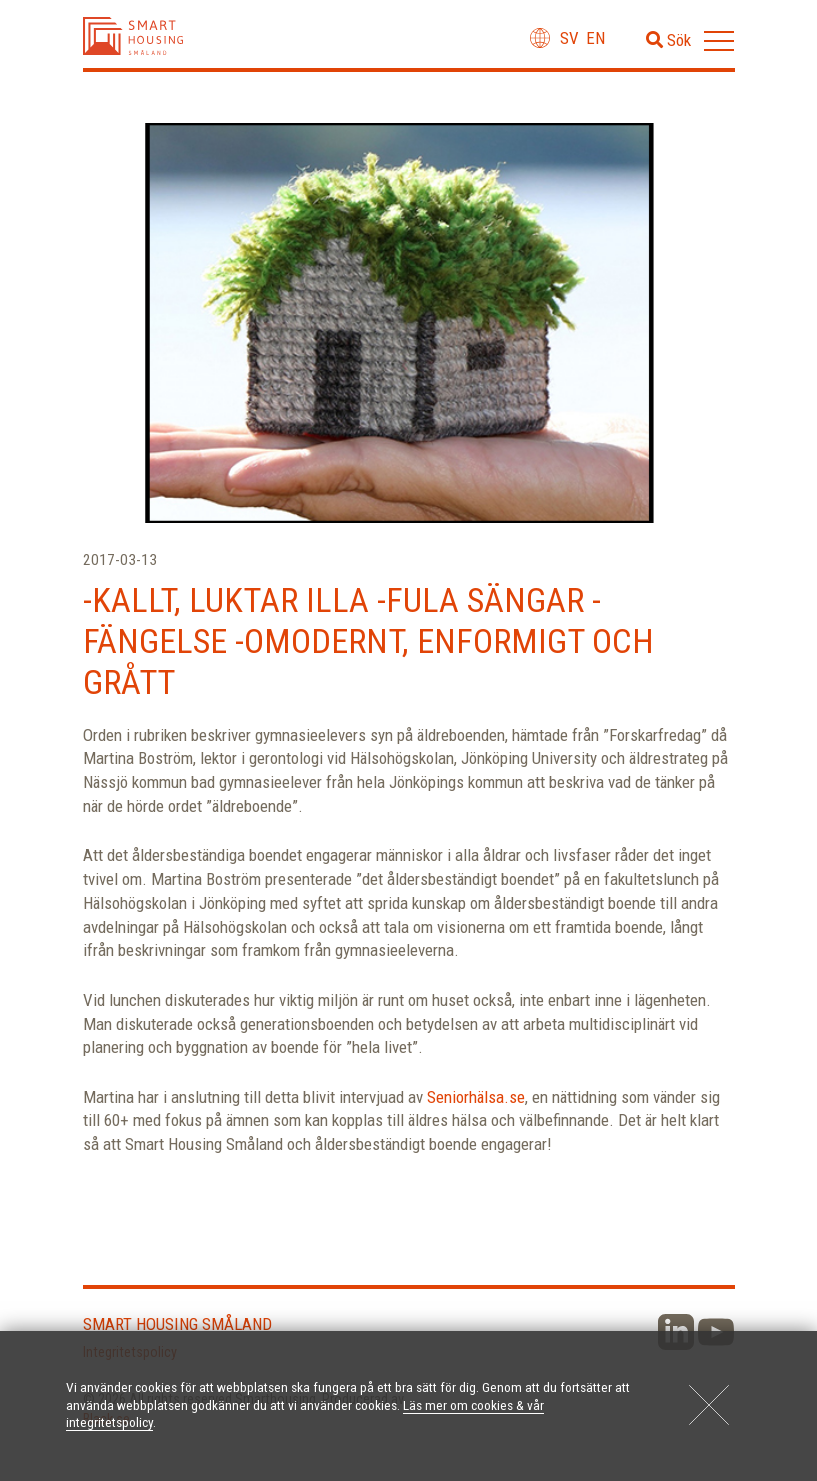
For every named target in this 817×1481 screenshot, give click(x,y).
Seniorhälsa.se (476, 1097)
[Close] (709, 1405)
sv (569, 38)
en (595, 38)
